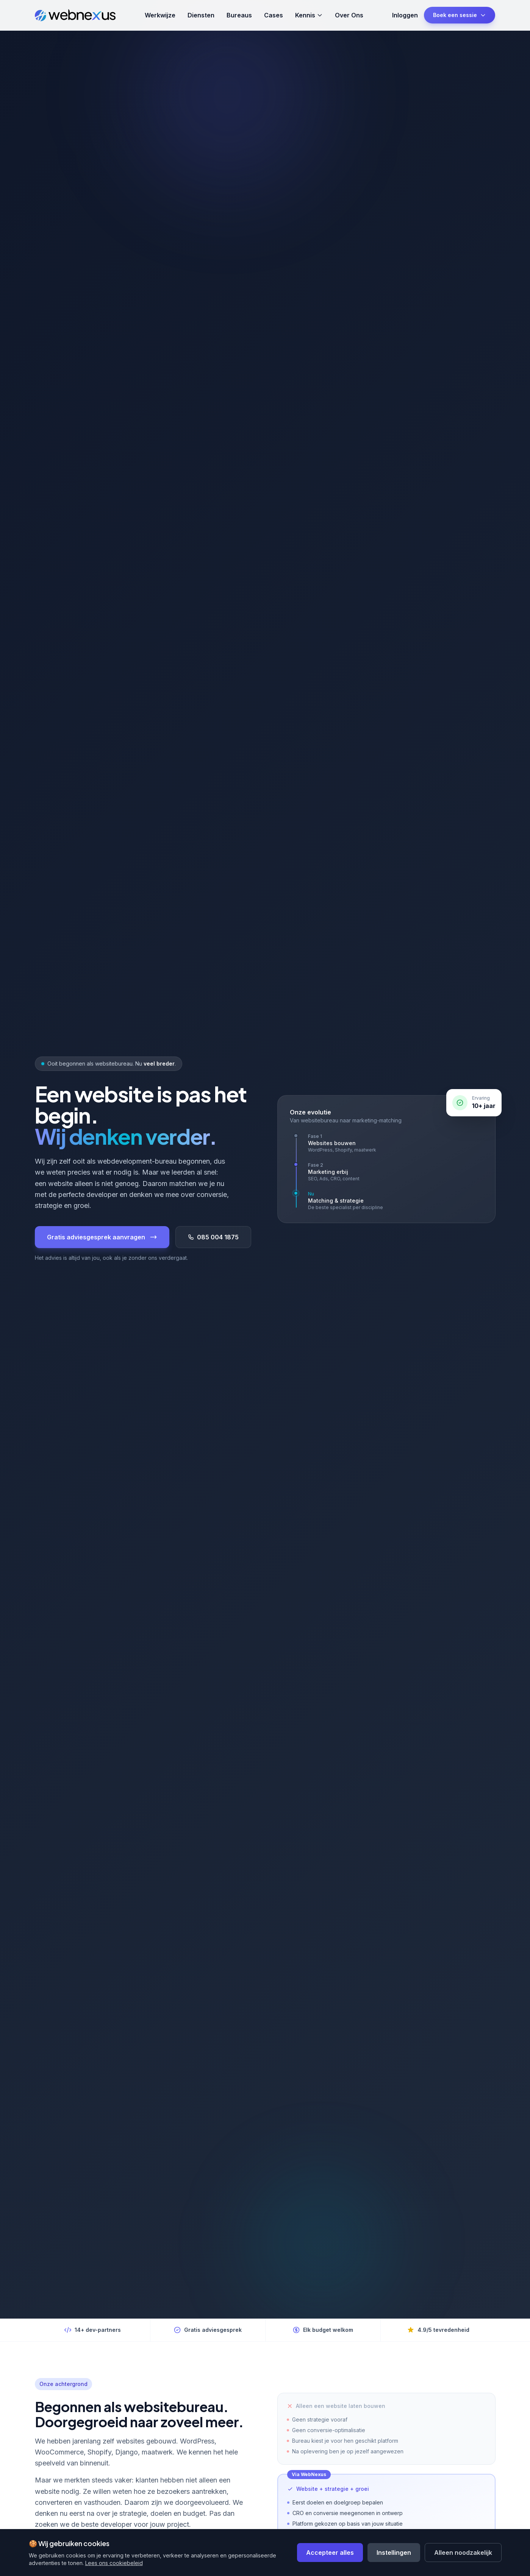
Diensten (201, 15)
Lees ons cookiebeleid (114, 2563)
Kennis (309, 15)
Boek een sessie (459, 15)
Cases (273, 15)
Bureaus (239, 15)
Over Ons (349, 15)
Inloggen (405, 15)
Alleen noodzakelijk (463, 2552)
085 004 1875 (213, 1237)
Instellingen (394, 2552)
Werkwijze (160, 15)
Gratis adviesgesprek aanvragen (102, 1237)
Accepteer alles (330, 2552)
